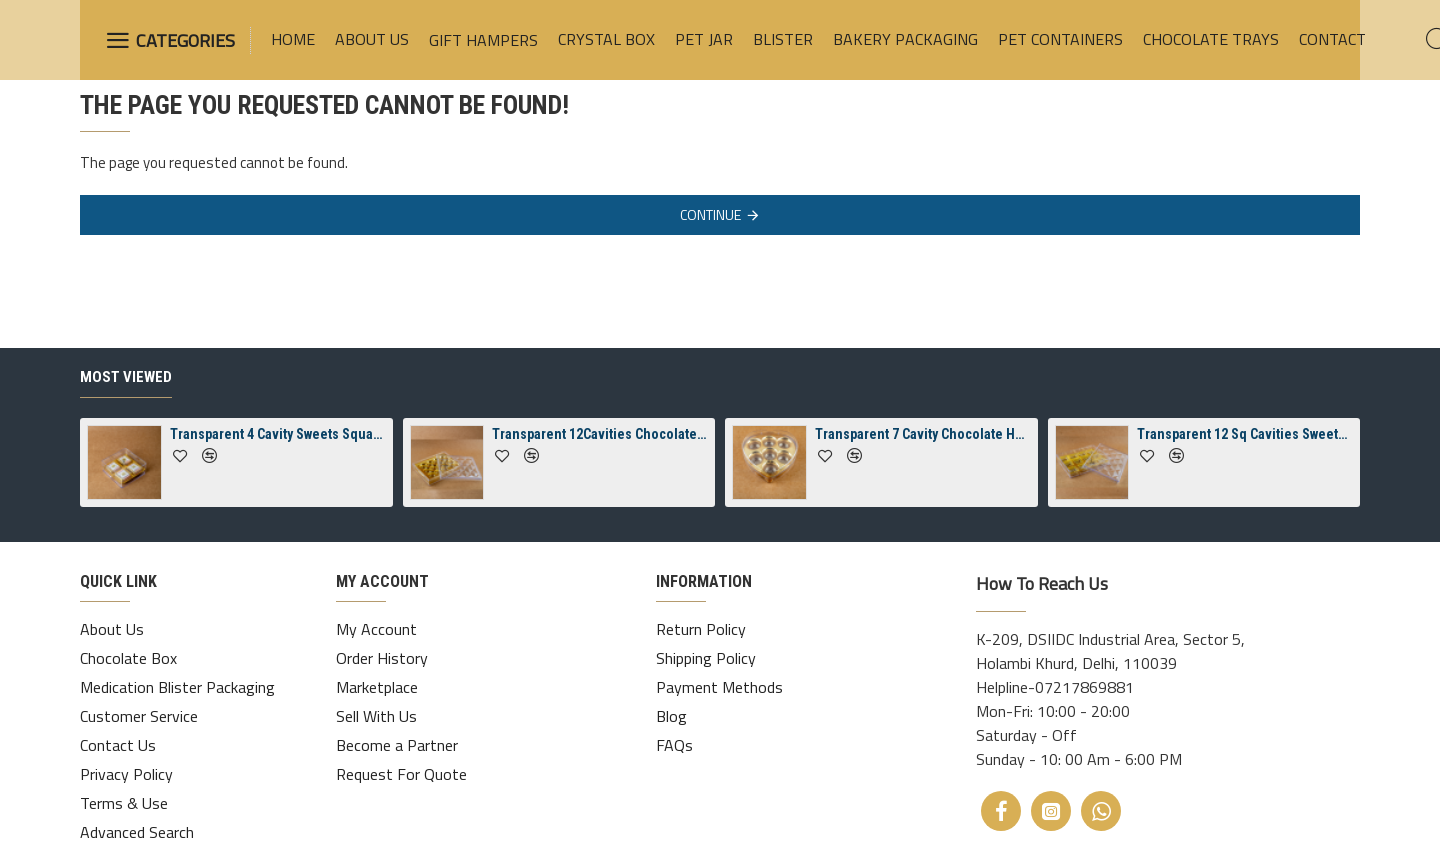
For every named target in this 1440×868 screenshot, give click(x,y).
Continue (710, 214)
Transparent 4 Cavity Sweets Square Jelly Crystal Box (278, 434)
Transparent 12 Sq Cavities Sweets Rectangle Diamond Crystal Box (1245, 434)
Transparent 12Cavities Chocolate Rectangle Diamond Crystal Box (600, 434)
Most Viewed (126, 377)
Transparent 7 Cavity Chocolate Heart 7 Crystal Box (923, 434)
